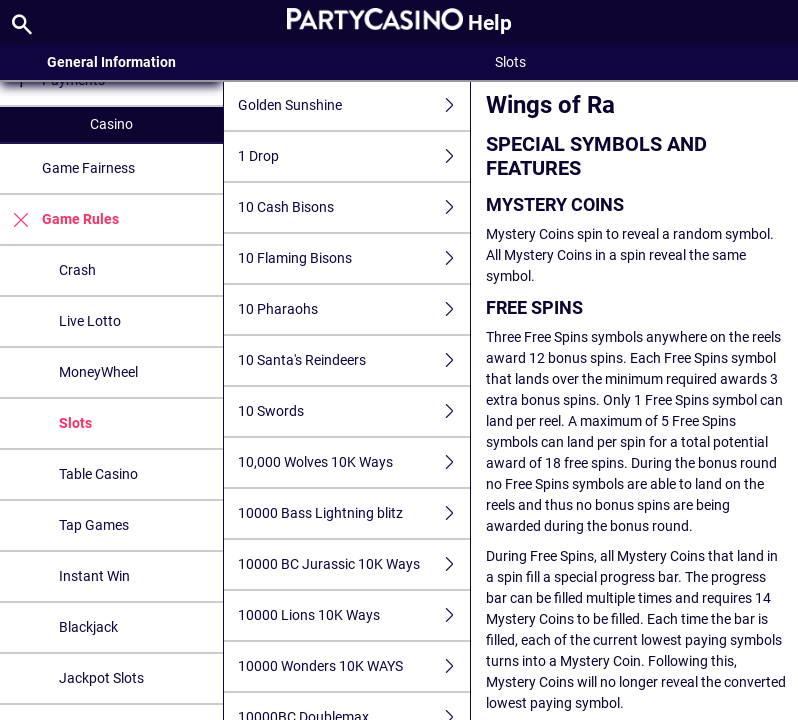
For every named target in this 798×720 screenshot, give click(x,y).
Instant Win (94, 576)
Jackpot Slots (101, 678)
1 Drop (354, 156)
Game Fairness (88, 168)
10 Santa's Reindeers (354, 360)
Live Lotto (90, 321)
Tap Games (94, 525)
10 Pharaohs (354, 309)
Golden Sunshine (354, 105)
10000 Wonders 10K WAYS (354, 666)
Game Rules (59, 219)
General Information (111, 62)
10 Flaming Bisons (354, 258)
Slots (75, 423)
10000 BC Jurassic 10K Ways (354, 564)
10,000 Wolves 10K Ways (354, 462)
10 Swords (354, 411)
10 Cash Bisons (354, 207)
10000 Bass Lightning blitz (354, 513)
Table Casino (98, 474)
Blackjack (88, 627)
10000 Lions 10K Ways (354, 615)
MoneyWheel (98, 372)
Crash (77, 270)
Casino (111, 124)
